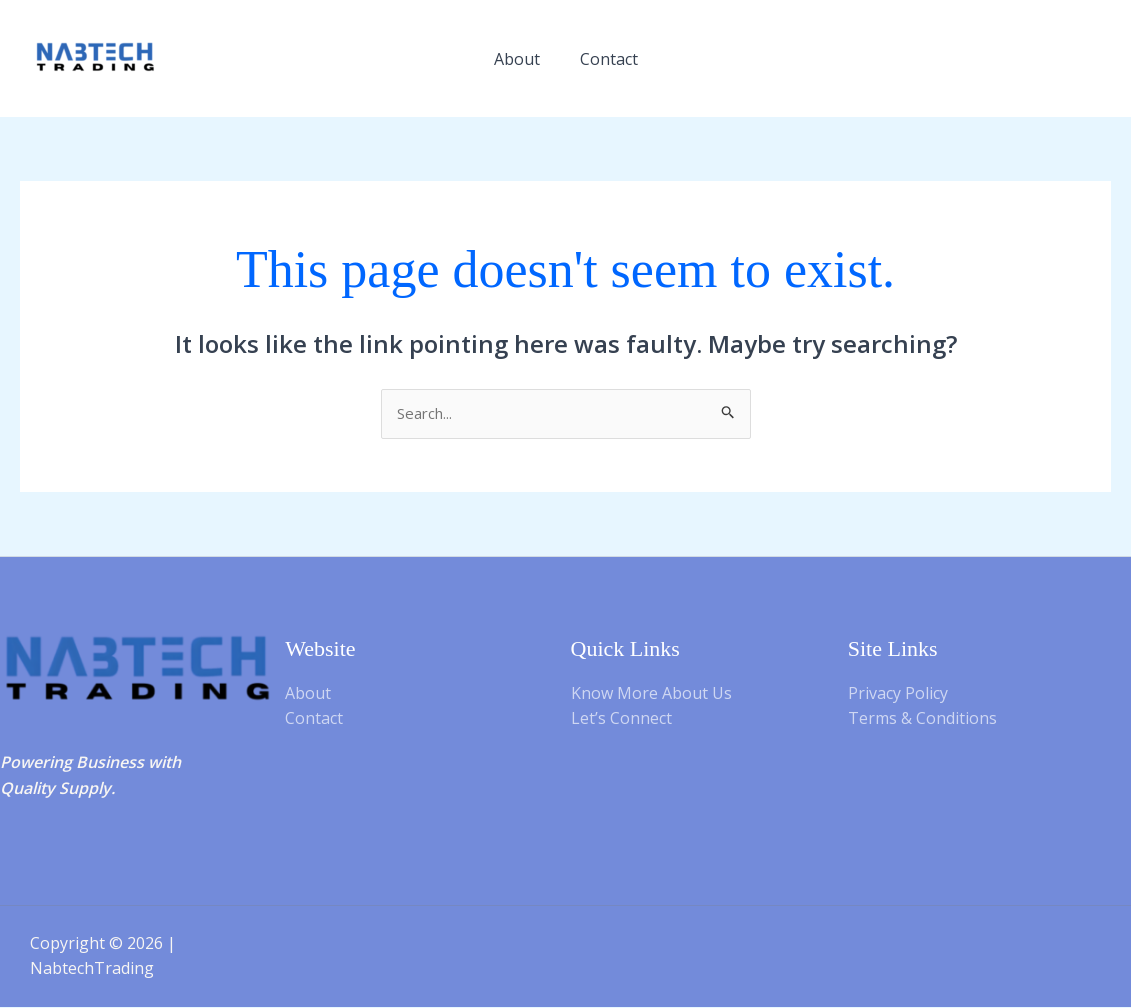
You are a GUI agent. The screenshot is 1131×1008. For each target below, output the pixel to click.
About (517, 59)
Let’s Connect (621, 720)
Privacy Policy (898, 694)
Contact (609, 59)
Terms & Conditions (922, 720)
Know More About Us (651, 694)
